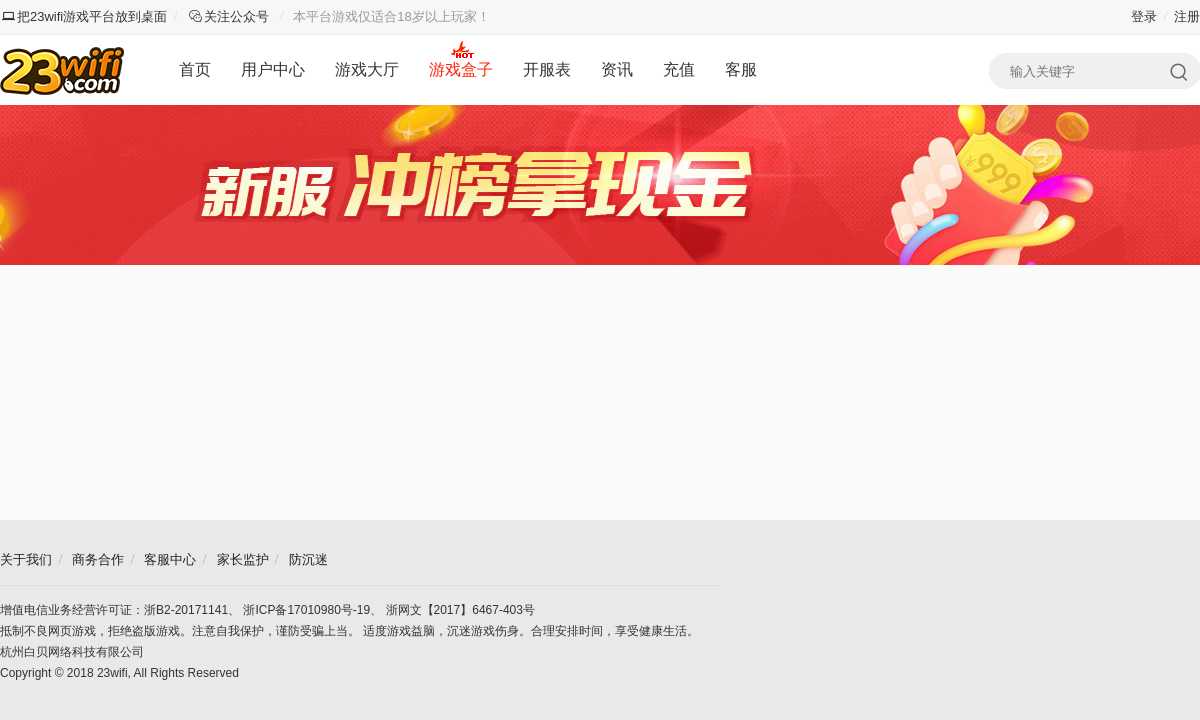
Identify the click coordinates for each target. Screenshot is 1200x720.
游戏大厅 (367, 69)
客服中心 (170, 559)
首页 (195, 69)
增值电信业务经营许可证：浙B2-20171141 (114, 610)
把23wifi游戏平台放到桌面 (84, 16)
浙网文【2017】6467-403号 (460, 610)
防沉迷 (308, 559)
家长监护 (243, 559)
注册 (1187, 16)
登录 (1144, 16)
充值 (679, 69)
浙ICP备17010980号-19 (306, 610)
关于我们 (26, 559)
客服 (741, 69)
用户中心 (273, 69)
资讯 (617, 69)
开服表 (547, 69)
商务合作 (98, 559)
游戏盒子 (461, 69)
